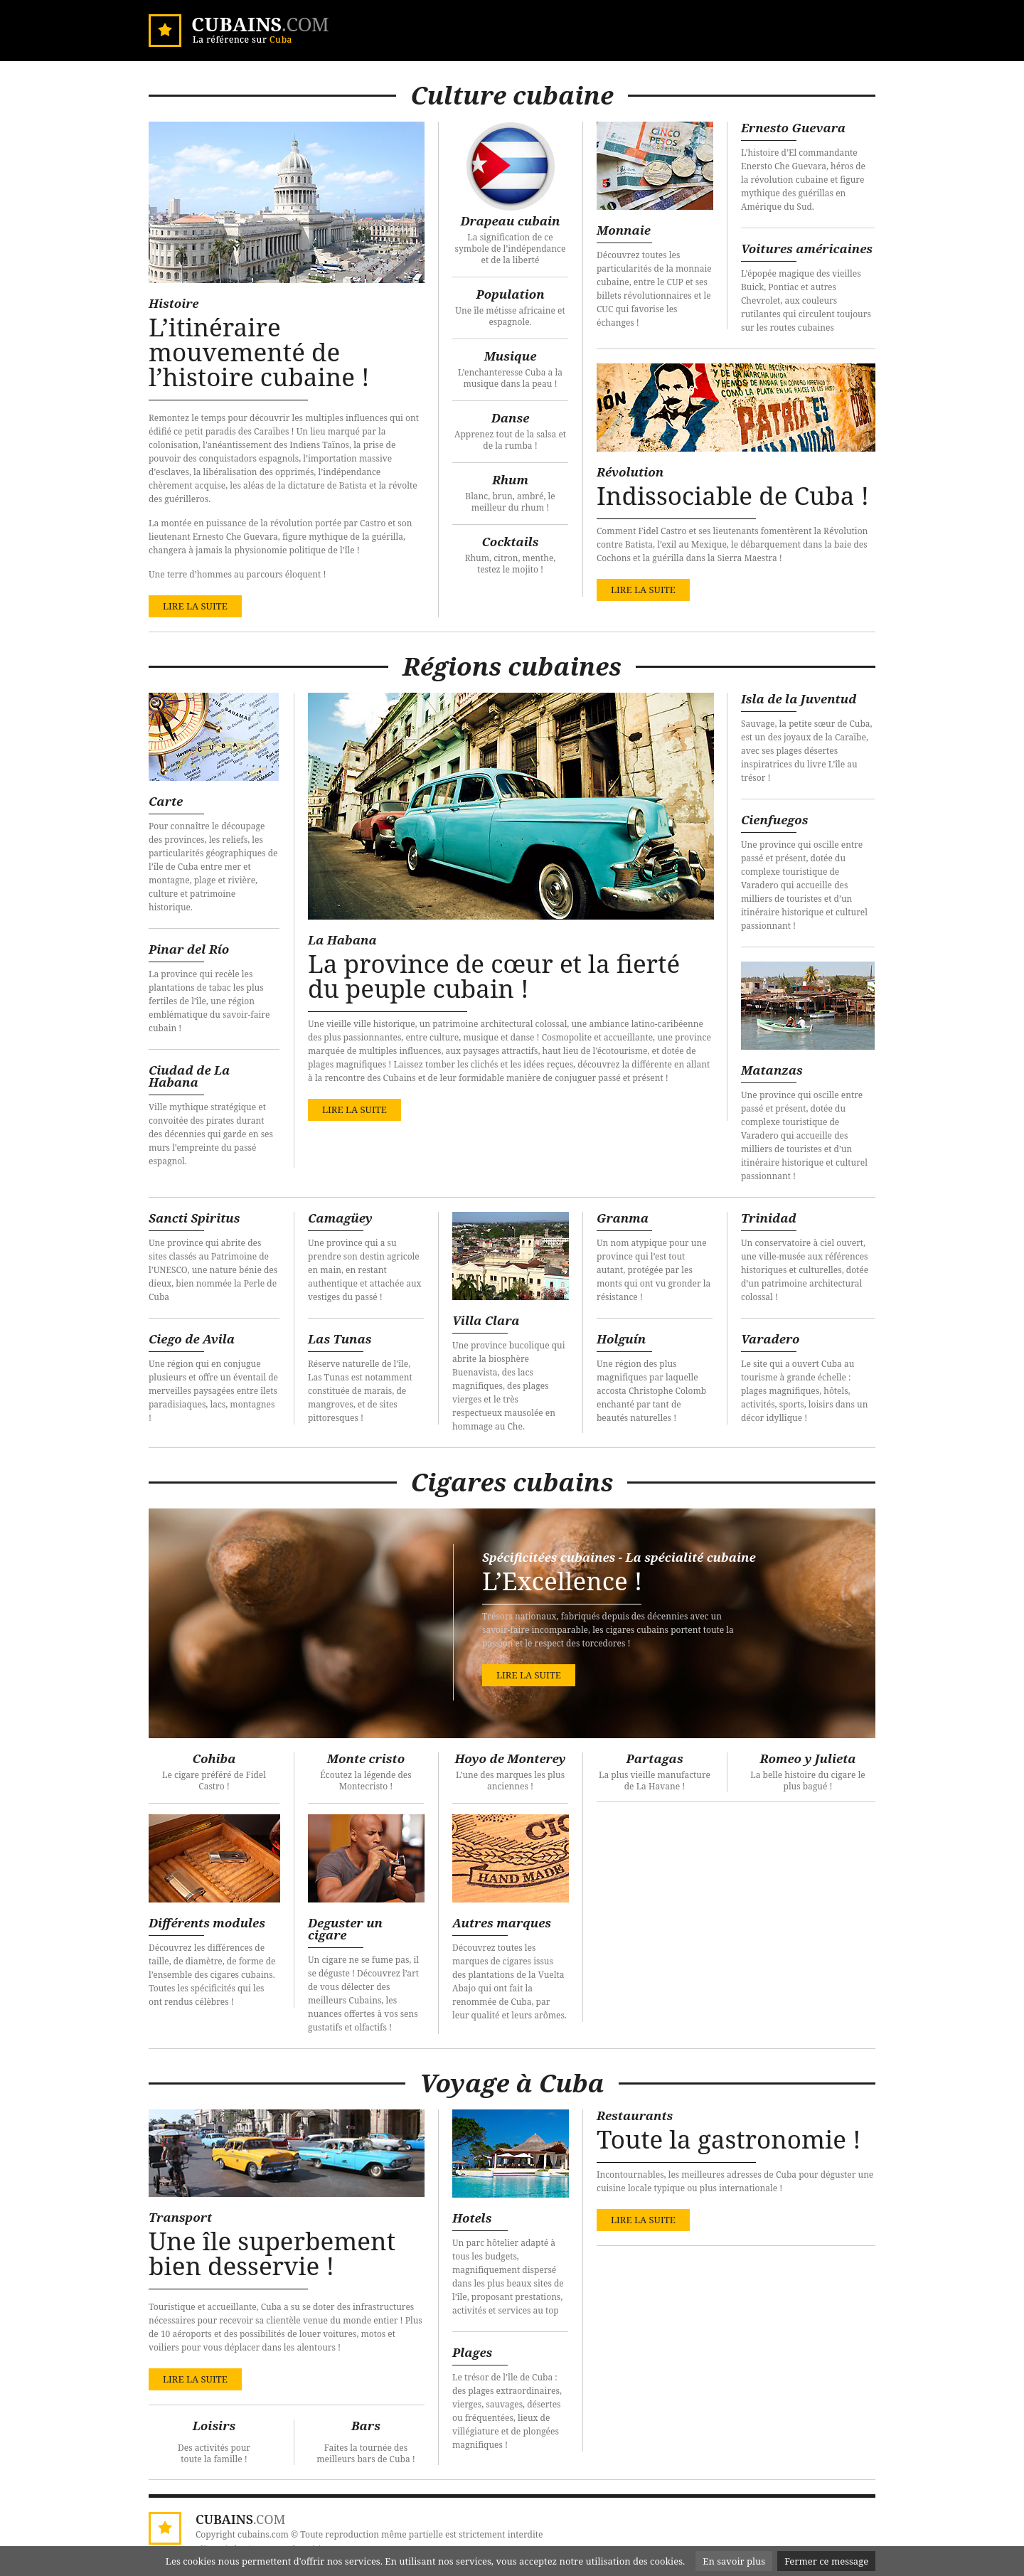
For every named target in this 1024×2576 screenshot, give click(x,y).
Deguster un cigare (345, 1929)
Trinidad (768, 1218)
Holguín (621, 1339)
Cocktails (509, 541)
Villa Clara (486, 1320)
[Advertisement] (736, 1916)
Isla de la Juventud (798, 699)
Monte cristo (366, 1758)
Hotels (471, 2218)
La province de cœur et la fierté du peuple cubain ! (494, 976)
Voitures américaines (807, 248)
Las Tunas (340, 1339)
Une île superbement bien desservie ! (272, 2253)
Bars (365, 2425)
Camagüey (340, 1218)
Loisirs (214, 2425)
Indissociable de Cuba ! (733, 495)
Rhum (510, 480)
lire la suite (195, 606)
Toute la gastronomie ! (729, 2139)
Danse (510, 418)
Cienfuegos (774, 819)
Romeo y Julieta (807, 1758)
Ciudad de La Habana (189, 1076)
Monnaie (624, 230)
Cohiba (214, 1758)
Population (510, 294)
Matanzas (772, 1070)
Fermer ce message (826, 2561)
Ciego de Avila (192, 1339)
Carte (166, 801)
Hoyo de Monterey (509, 1758)
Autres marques (501, 1923)
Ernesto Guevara (793, 127)
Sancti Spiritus (194, 1218)
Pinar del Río (189, 949)
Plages (472, 2352)
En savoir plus (734, 2561)
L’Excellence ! (562, 1580)
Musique (510, 356)
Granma (623, 1218)
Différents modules (207, 1923)
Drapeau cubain (510, 221)
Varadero (770, 1339)
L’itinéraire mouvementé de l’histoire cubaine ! (259, 351)
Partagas (654, 1758)
